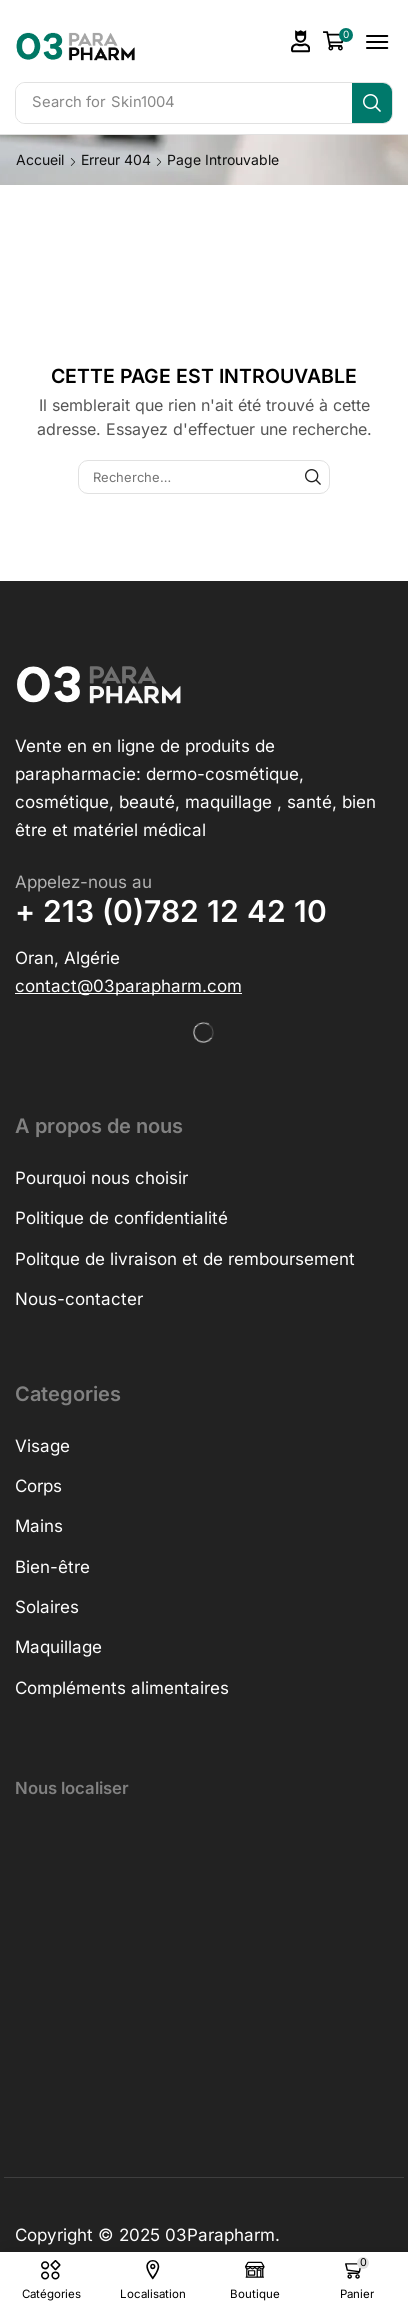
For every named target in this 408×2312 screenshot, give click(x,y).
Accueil (40, 159)
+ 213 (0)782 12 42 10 (171, 911)
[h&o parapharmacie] (204, 1967)
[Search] (372, 103)
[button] (301, 41)
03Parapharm (220, 2235)
